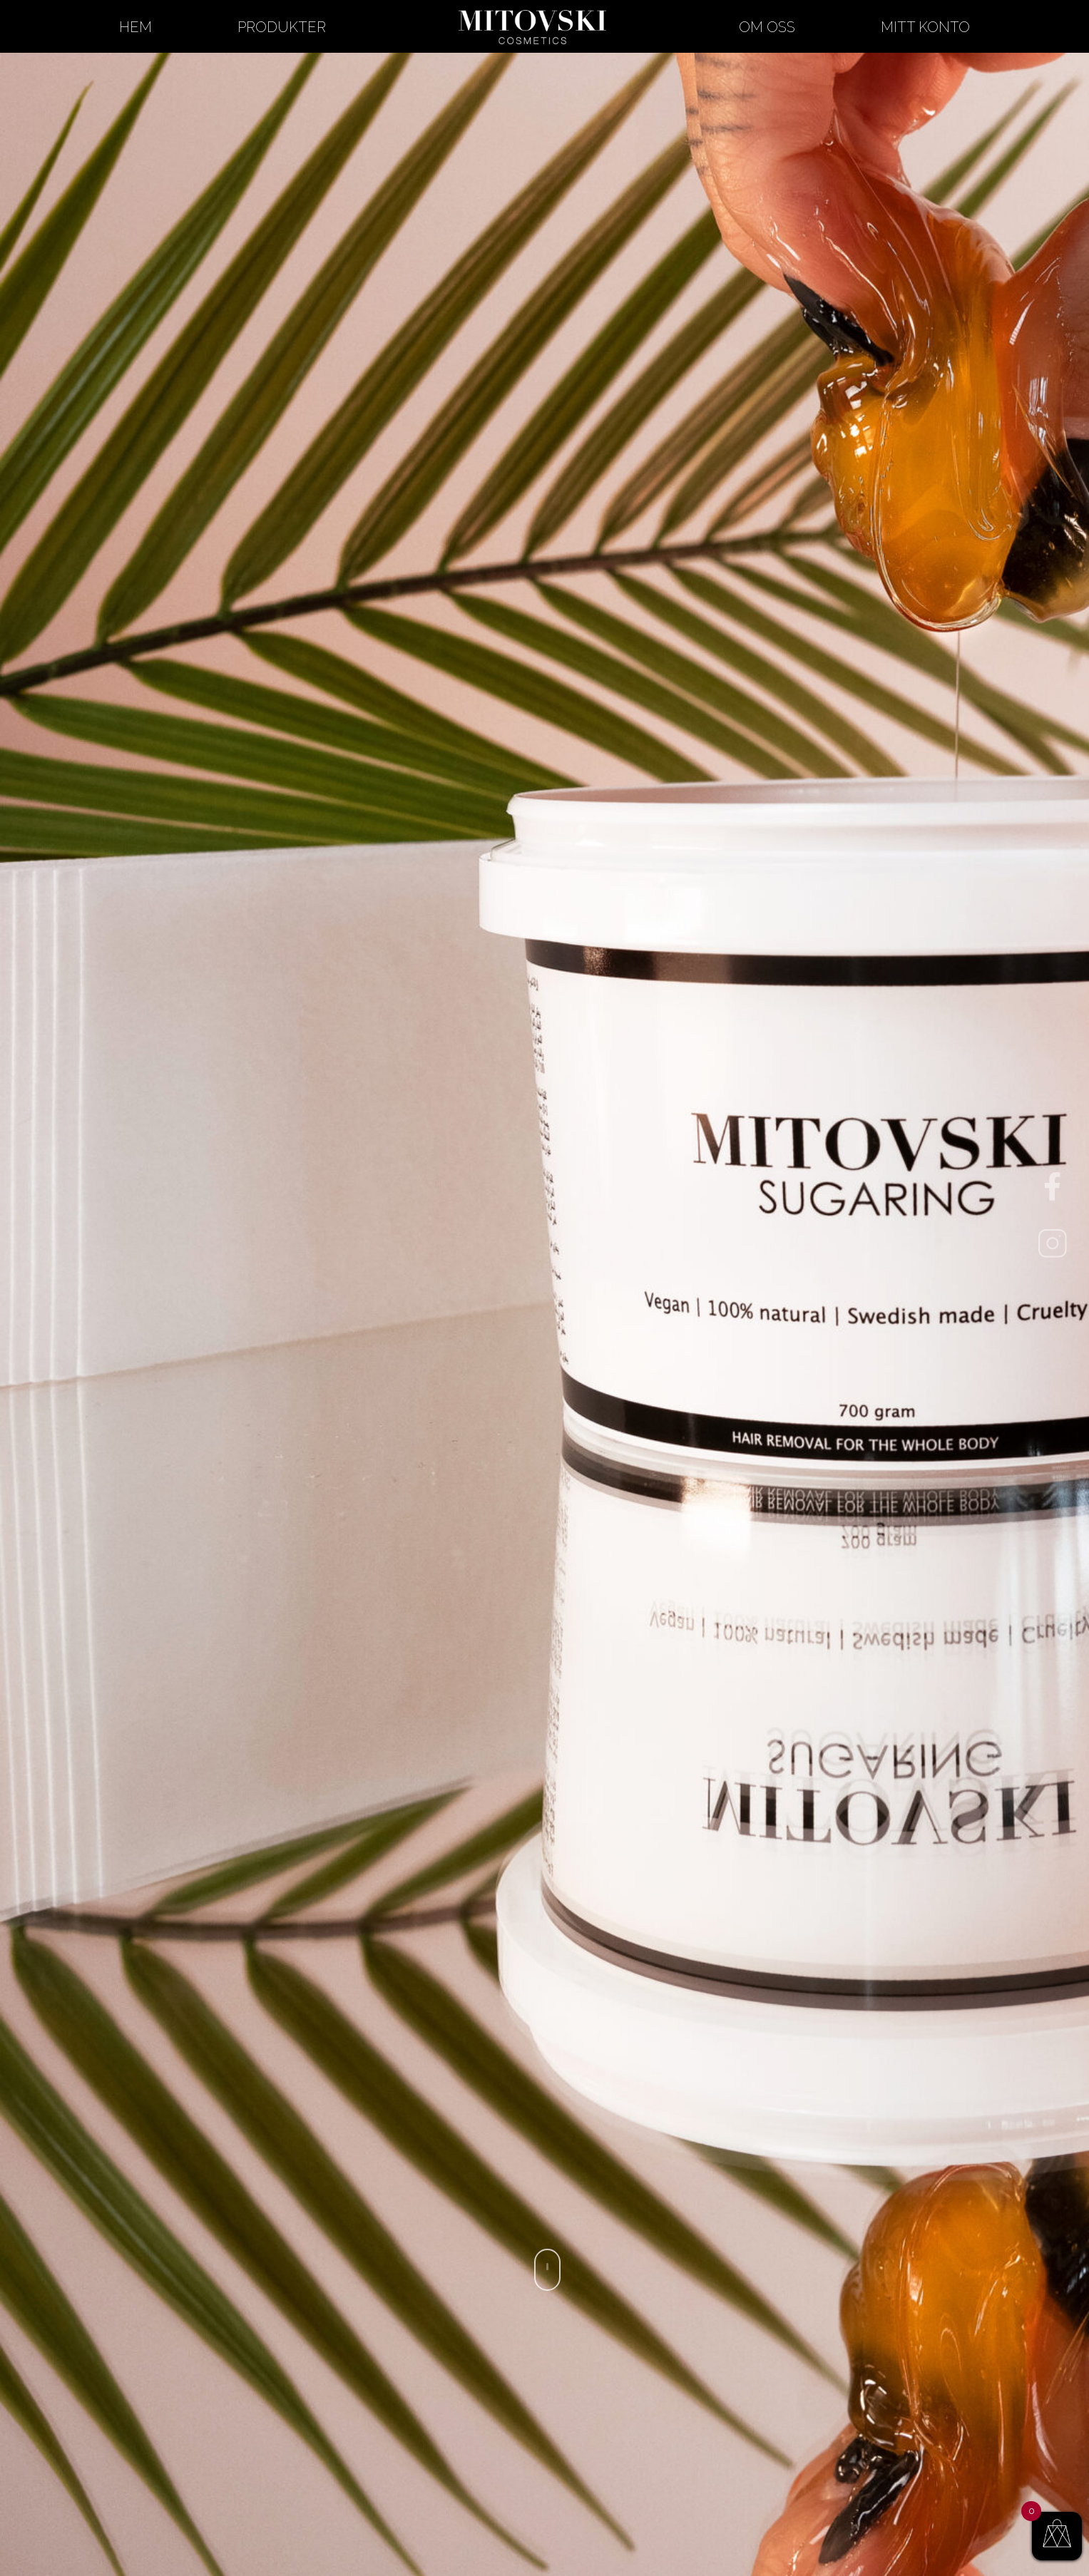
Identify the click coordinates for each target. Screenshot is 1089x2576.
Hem (135, 27)
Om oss (767, 27)
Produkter (281, 27)
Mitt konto (925, 27)
